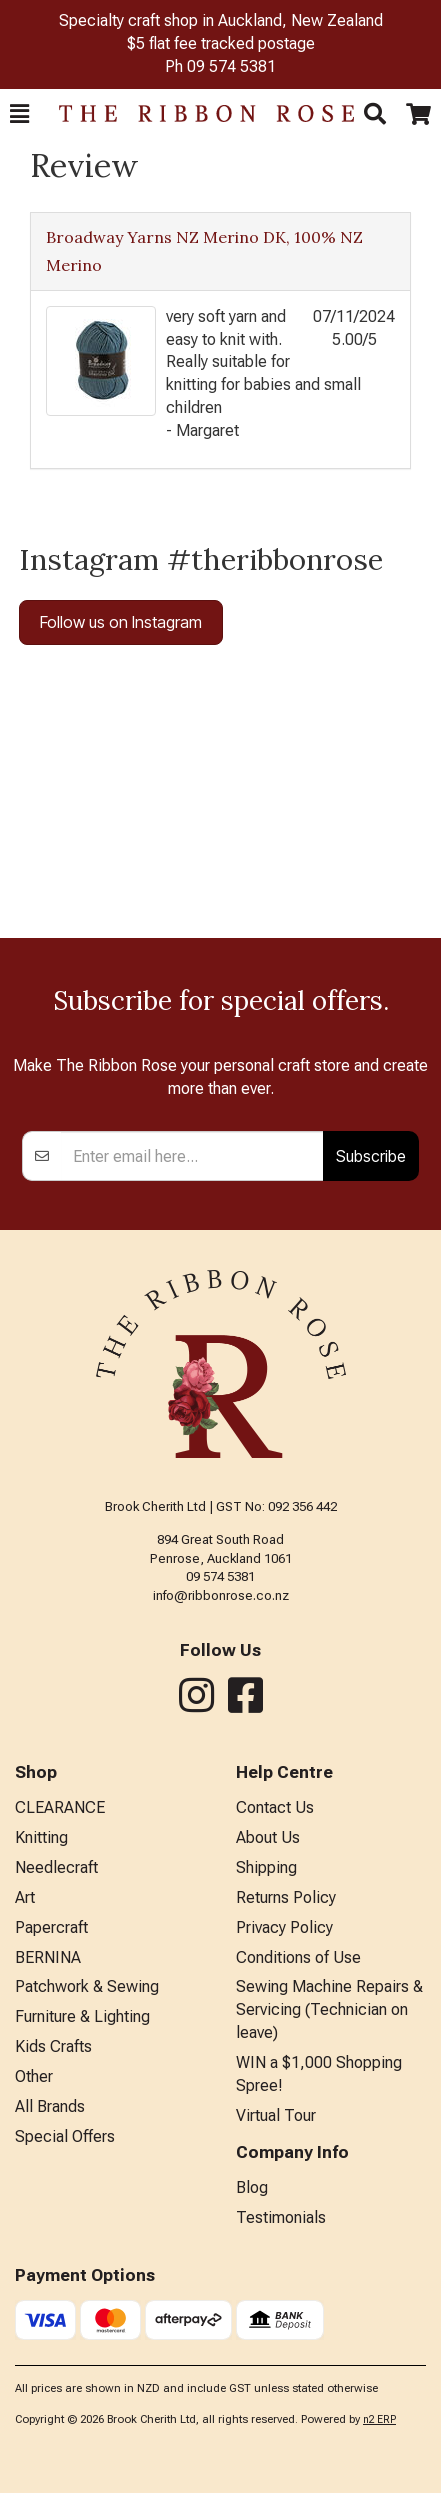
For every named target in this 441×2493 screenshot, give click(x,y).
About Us (268, 1837)
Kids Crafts (53, 2046)
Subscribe (371, 1156)
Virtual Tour (276, 2115)
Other (34, 2076)
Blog (252, 2187)
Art (25, 1897)
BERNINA (48, 1957)
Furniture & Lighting (82, 2016)
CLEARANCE (60, 1807)
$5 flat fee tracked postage (221, 43)
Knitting (41, 1837)
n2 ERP (379, 2419)
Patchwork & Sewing (87, 1986)
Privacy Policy (284, 1927)
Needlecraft (56, 1867)
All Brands (50, 2106)
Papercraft (51, 1927)
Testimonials (281, 2217)
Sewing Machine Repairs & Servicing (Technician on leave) (329, 2009)
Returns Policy (286, 1897)
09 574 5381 (231, 66)
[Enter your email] (192, 1156)
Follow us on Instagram (121, 622)
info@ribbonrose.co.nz (221, 1595)
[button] (19, 114)
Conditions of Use (298, 1957)
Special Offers (65, 2136)
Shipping (266, 1867)
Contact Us (275, 1807)
